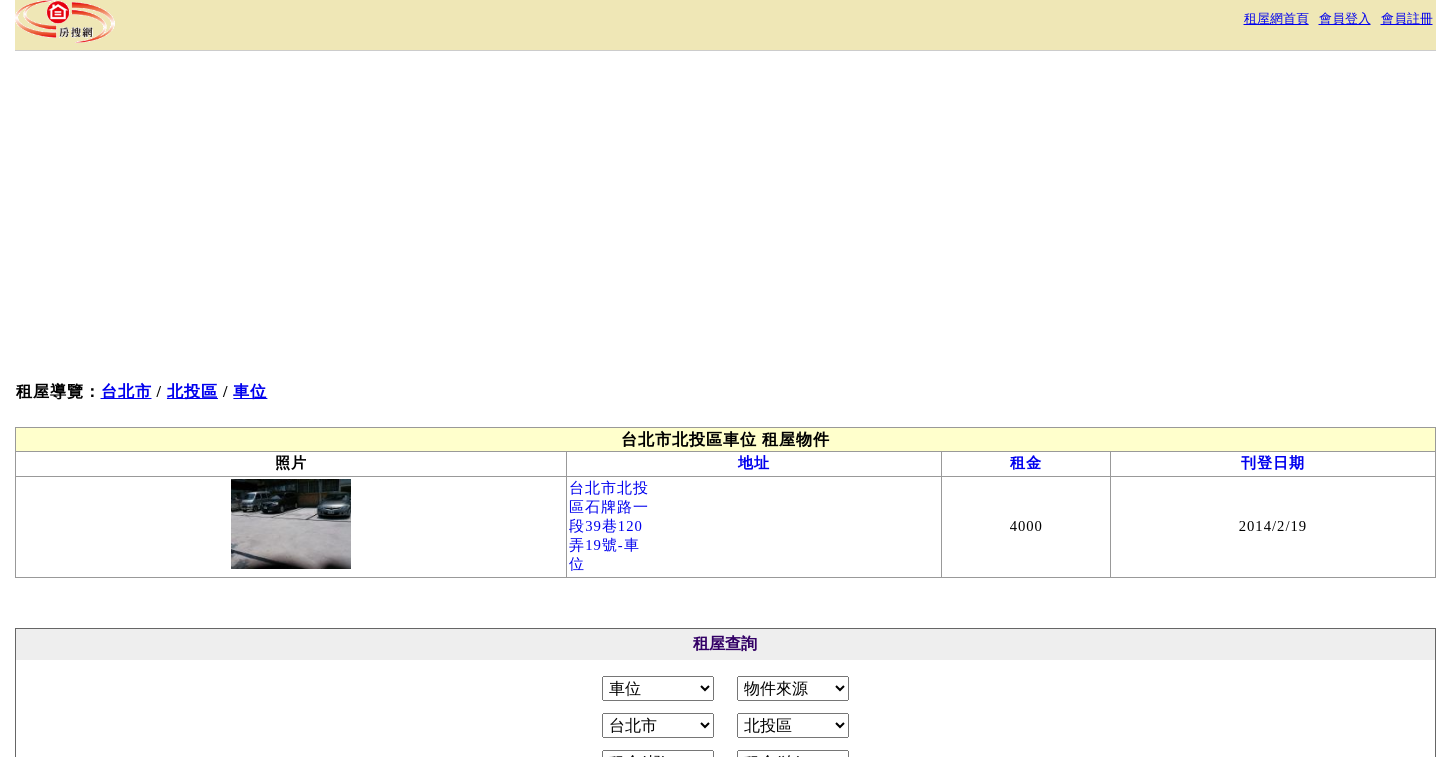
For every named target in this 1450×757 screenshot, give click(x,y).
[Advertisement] (382, 221)
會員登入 (1345, 18)
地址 (754, 463)
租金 (1026, 463)
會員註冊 (1407, 18)
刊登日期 (1273, 463)
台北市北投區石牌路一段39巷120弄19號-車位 (609, 526)
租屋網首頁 (1276, 18)
